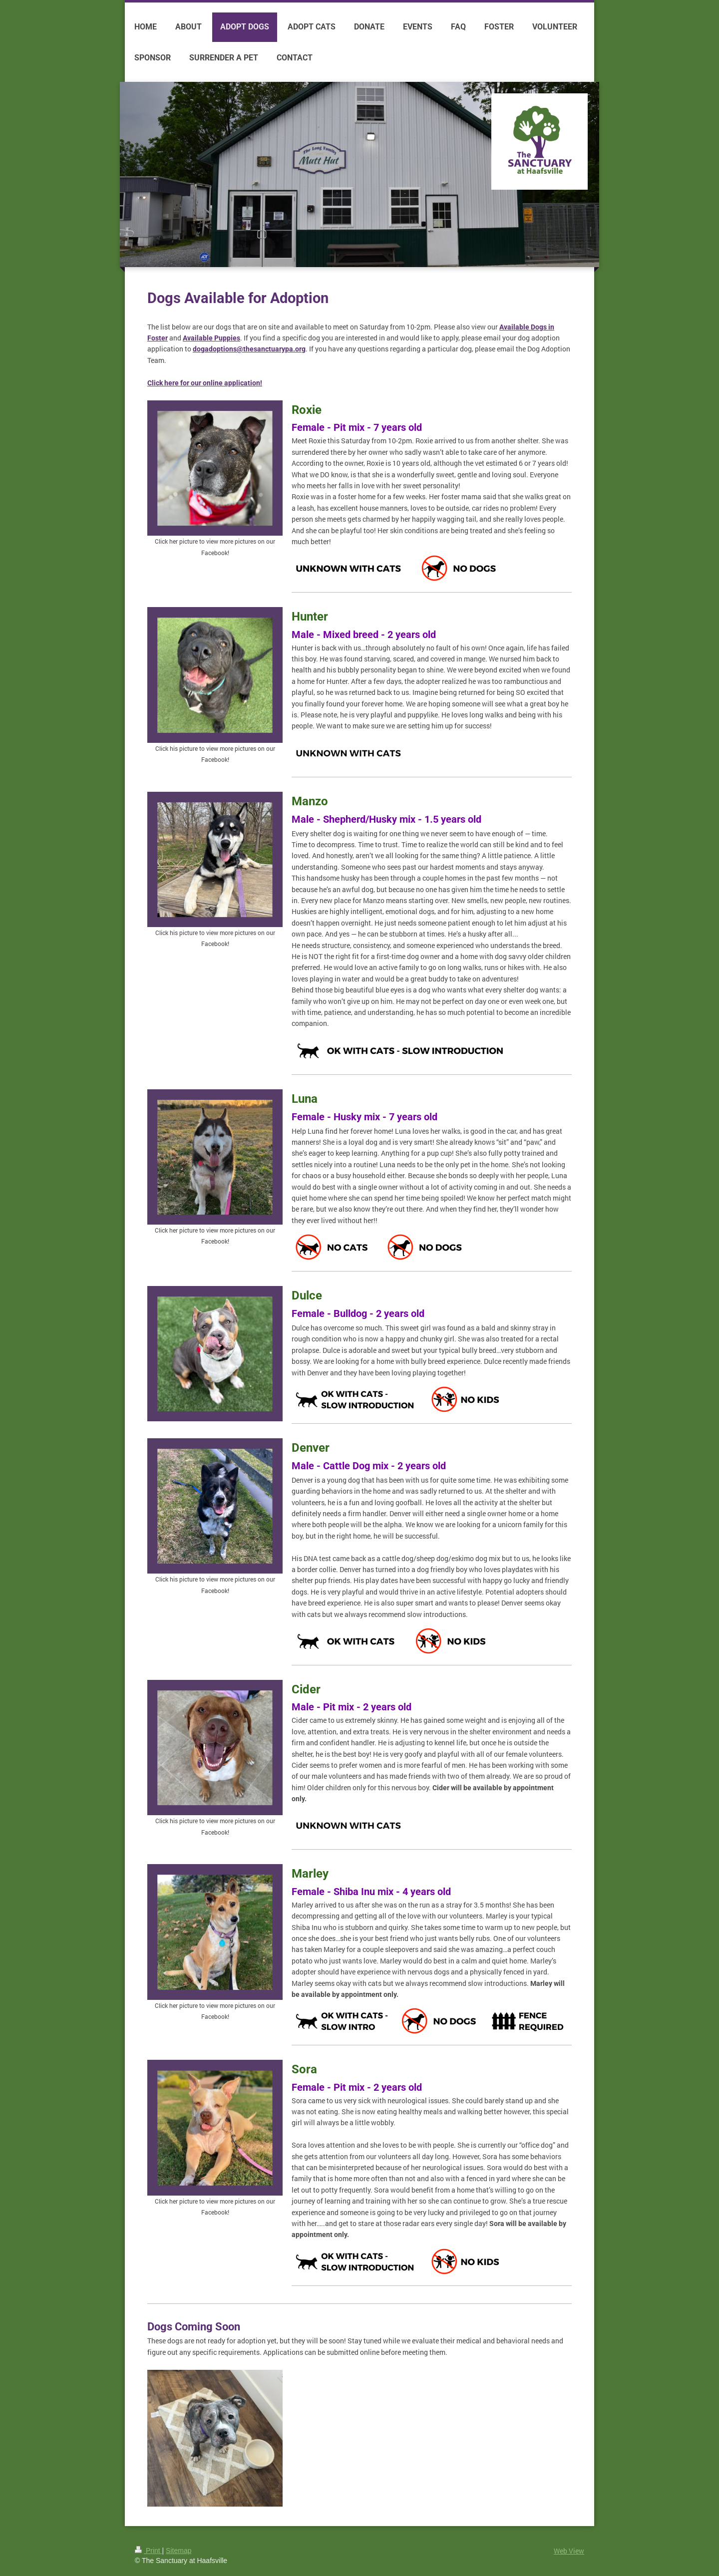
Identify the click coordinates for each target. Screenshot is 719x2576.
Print (148, 2551)
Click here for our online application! (204, 383)
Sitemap (178, 2551)
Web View (569, 2551)
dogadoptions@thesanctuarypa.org (249, 349)
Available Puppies (211, 338)
